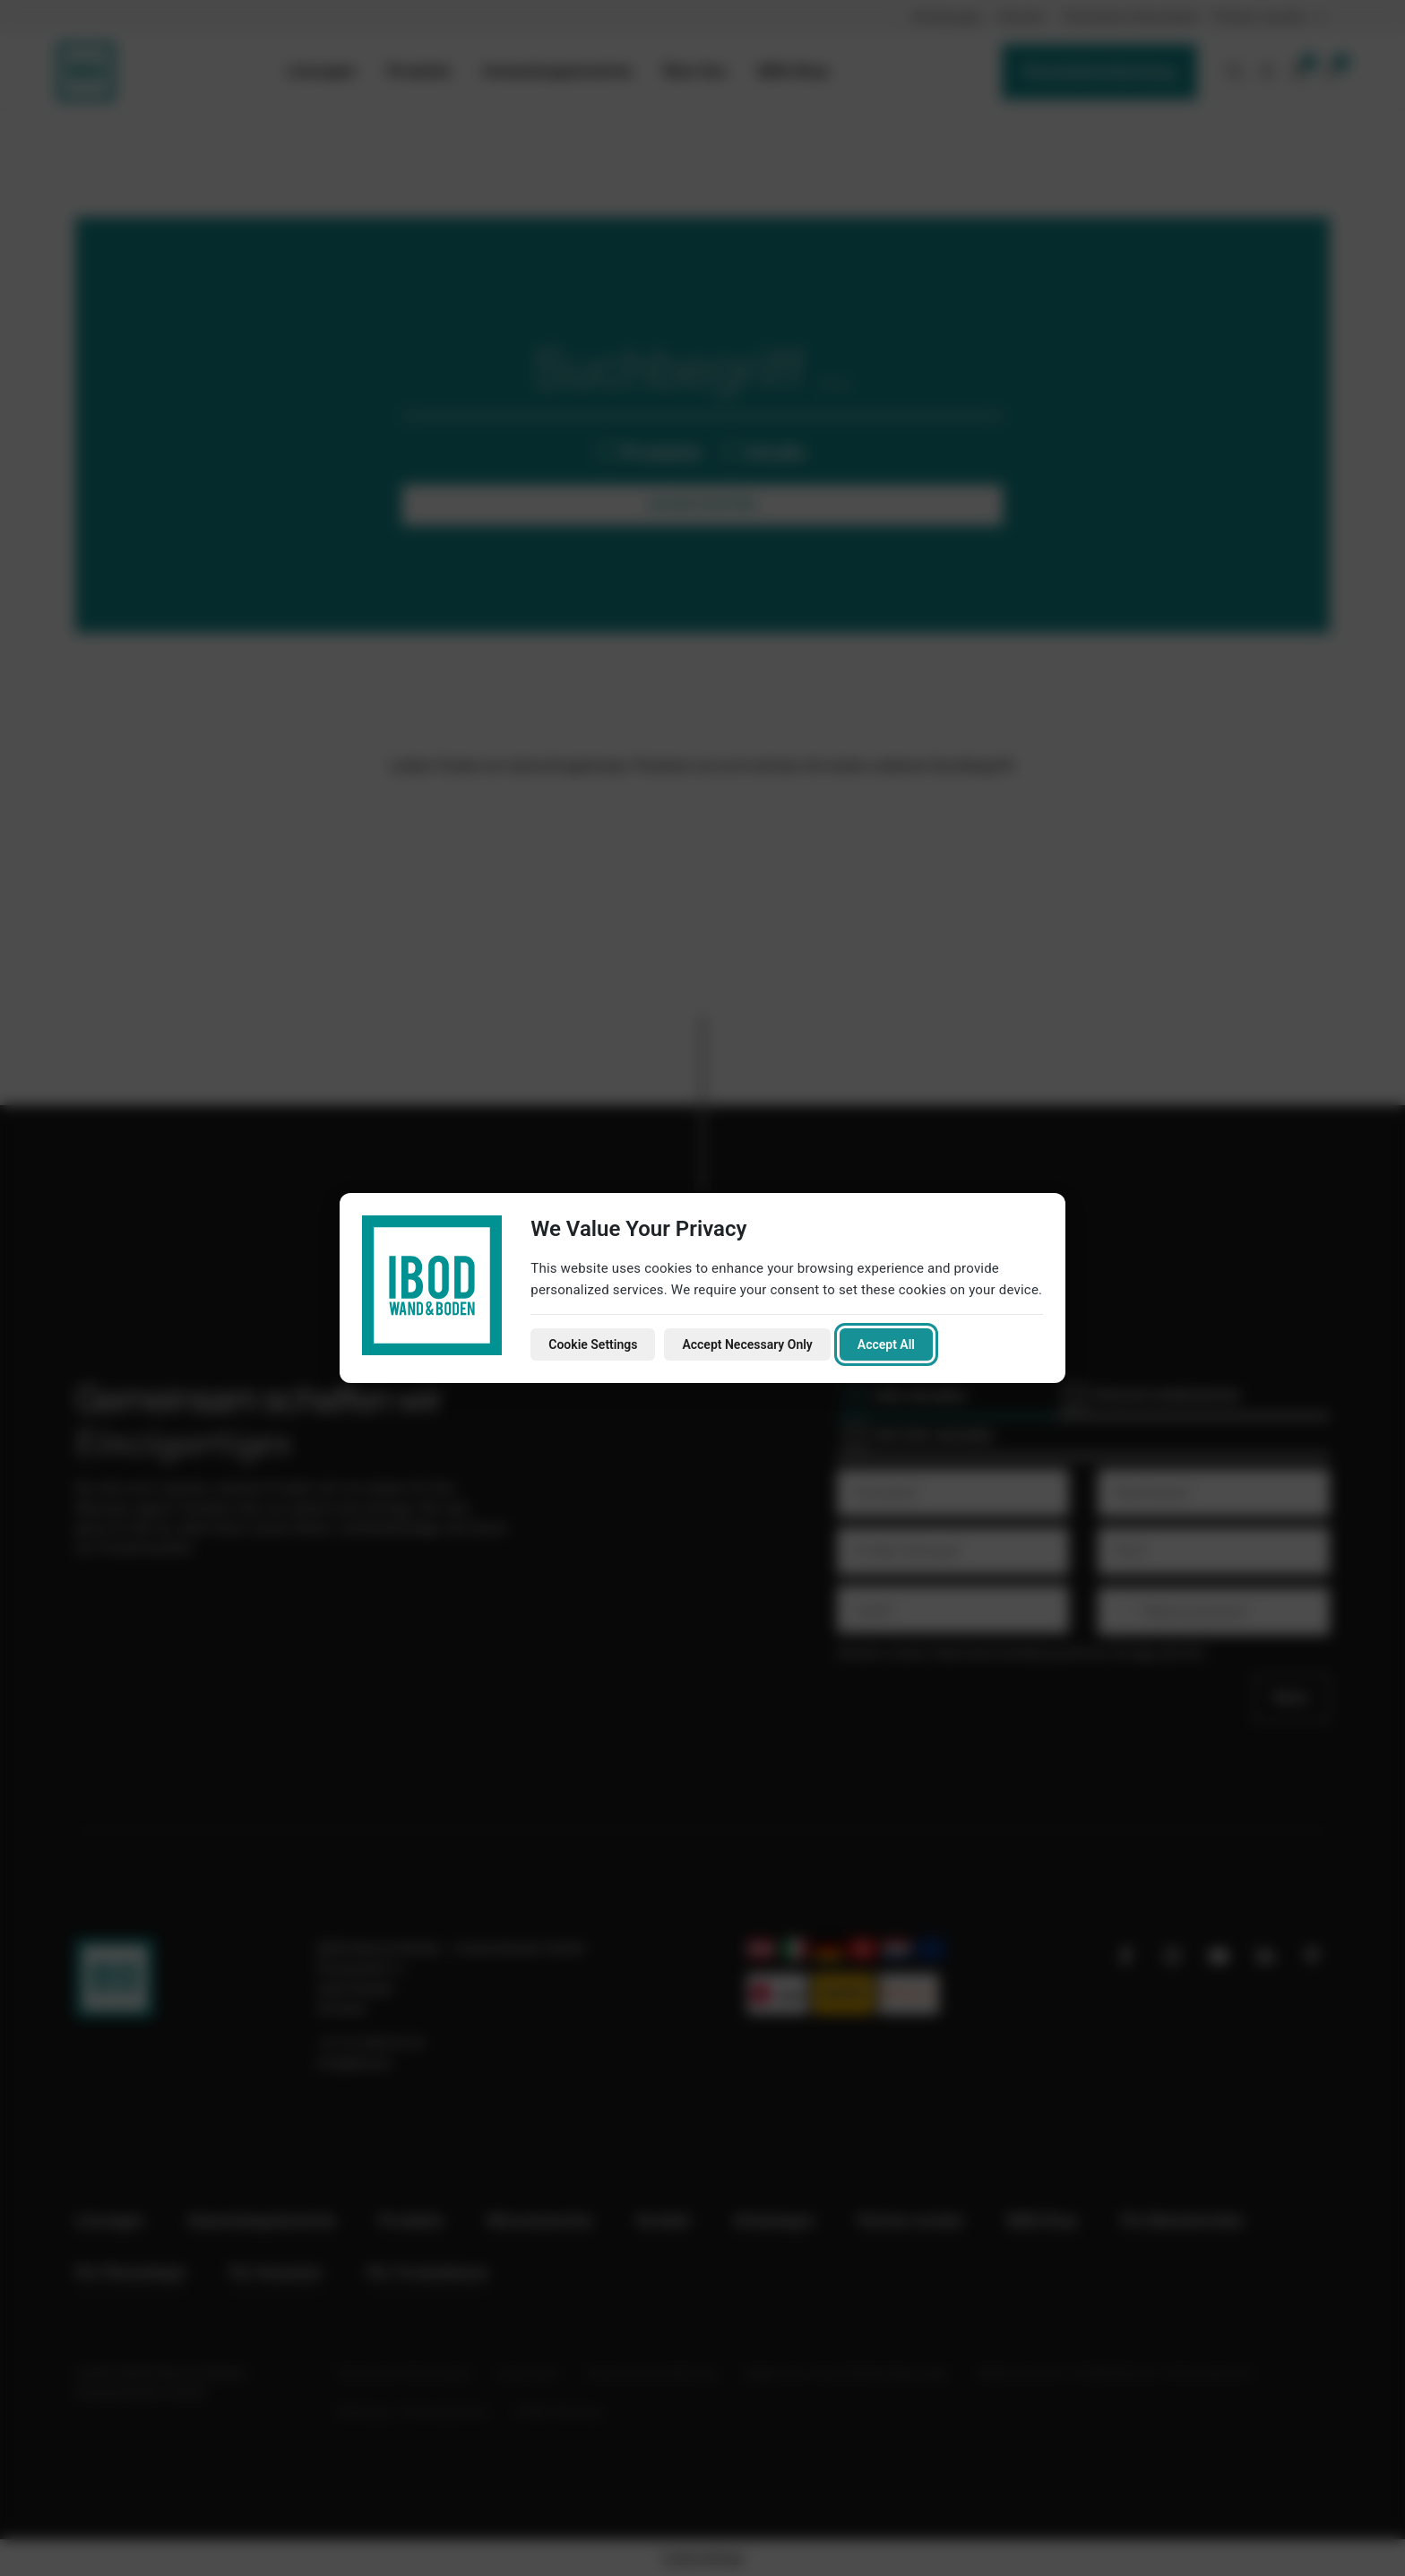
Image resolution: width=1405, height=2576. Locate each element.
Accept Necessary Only (747, 1344)
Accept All (886, 1344)
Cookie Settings (592, 1344)
